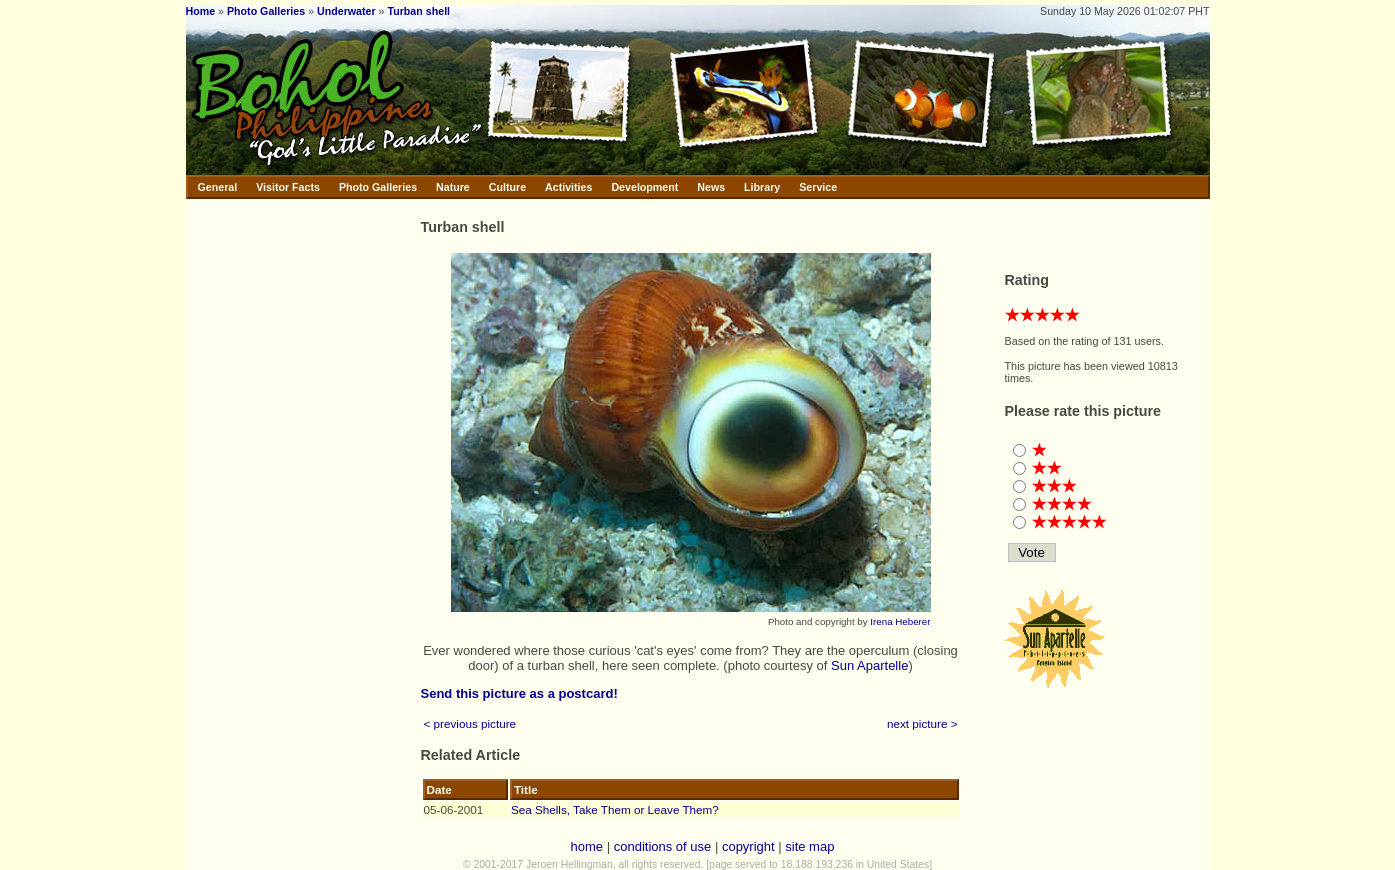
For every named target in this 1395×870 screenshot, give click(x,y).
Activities (568, 187)
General (218, 187)
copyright (748, 846)
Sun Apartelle (869, 665)
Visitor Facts (288, 187)
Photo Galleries (266, 11)
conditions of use (663, 846)
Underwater (346, 11)
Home (201, 11)
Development (644, 187)
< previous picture (470, 723)
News (711, 187)
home (587, 846)
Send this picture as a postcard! (519, 693)
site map (809, 846)
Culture (507, 187)
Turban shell (418, 11)
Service (818, 187)
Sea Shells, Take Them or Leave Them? (615, 809)
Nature (453, 187)
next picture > (922, 723)
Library (762, 187)
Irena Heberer (900, 621)
